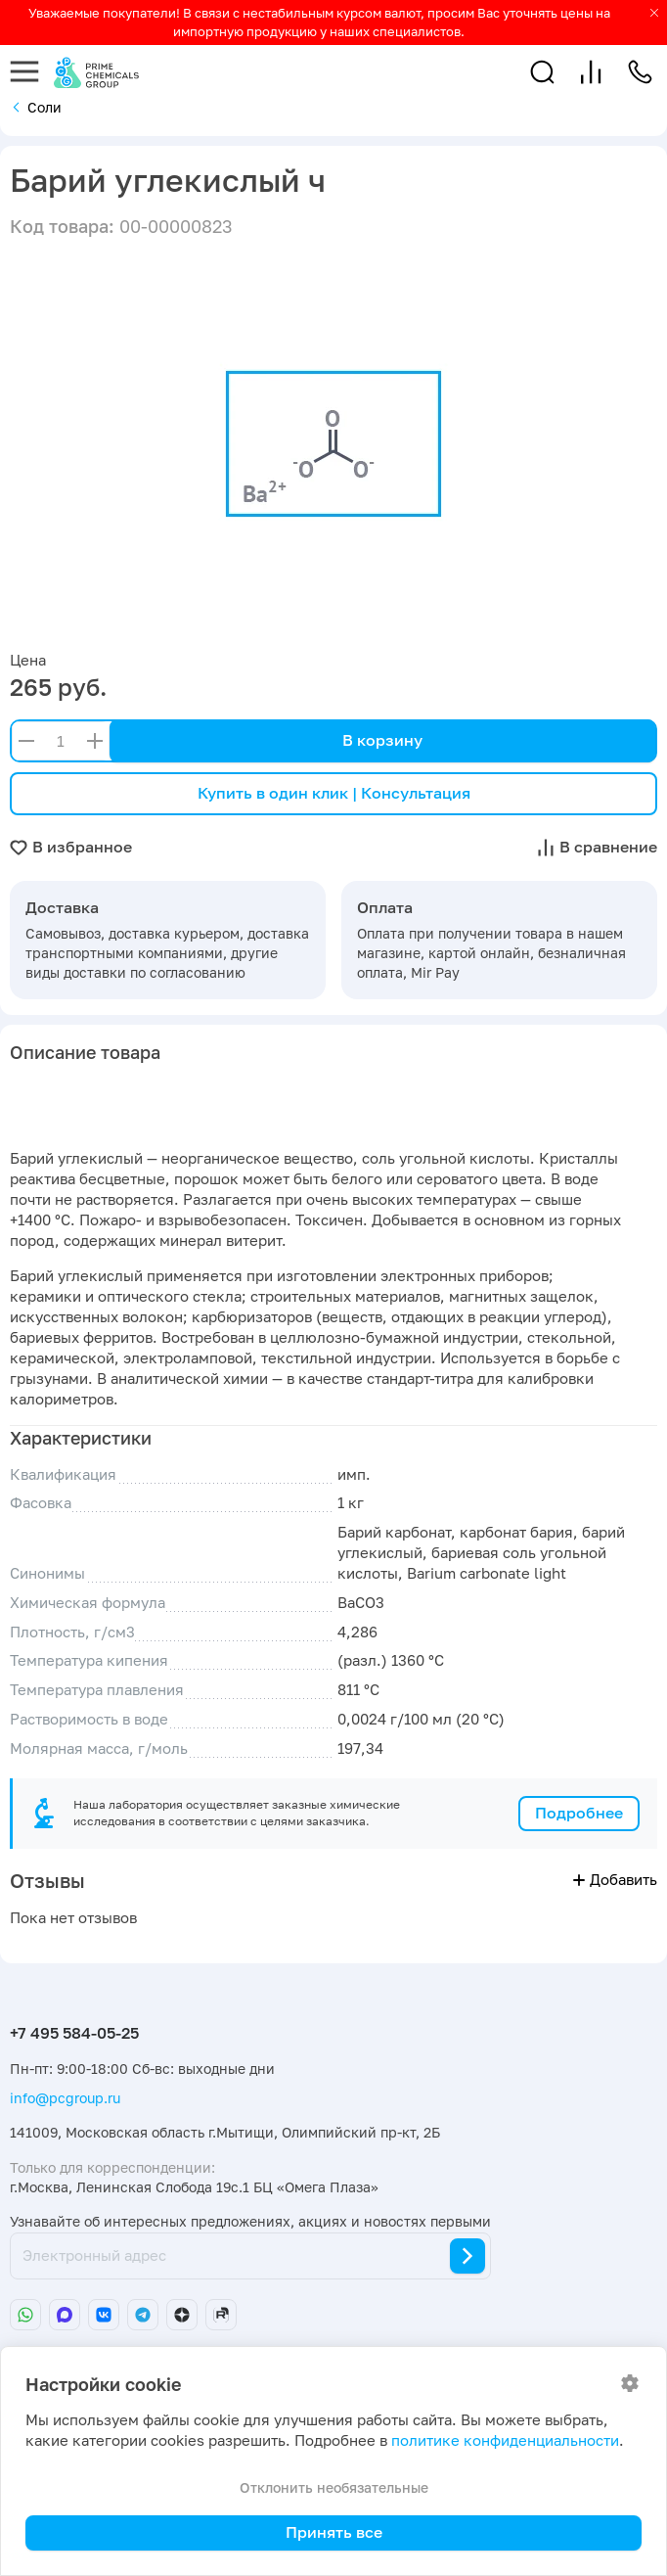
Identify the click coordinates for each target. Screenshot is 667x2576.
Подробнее (579, 1812)
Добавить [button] (615, 1879)
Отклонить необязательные (334, 2487)
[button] (542, 72)
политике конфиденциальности (505, 2440)
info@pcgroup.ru (65, 2098)
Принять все (334, 2532)
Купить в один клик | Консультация (334, 793)
